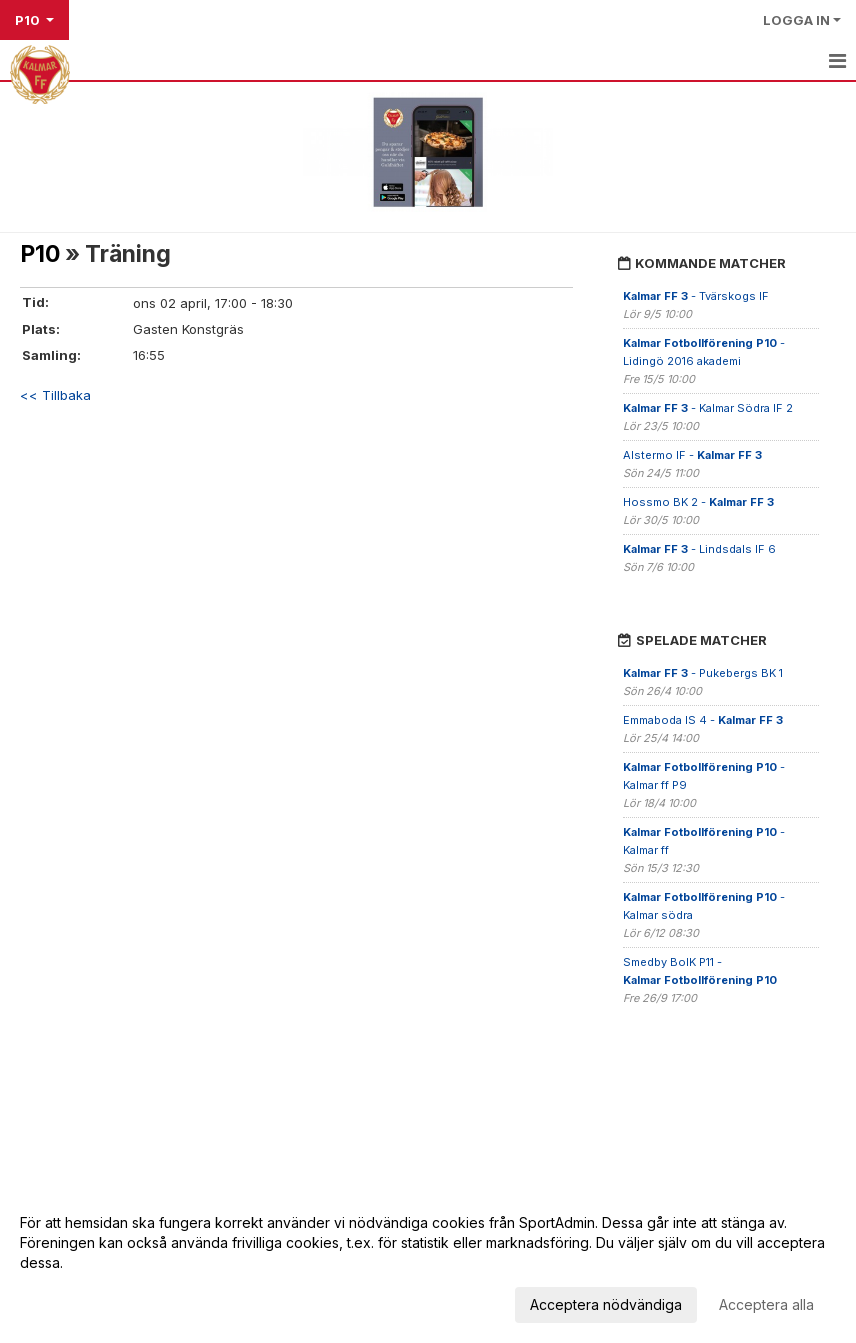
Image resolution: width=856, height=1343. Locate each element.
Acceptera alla (766, 1304)
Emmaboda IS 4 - (703, 720)
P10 (40, 254)
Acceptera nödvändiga (606, 1304)
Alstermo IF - (692, 455)
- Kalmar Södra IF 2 (708, 408)
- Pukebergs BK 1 (703, 673)
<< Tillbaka (55, 395)
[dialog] (428, 1263)
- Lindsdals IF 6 (699, 549)
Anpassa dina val (75, 1301)
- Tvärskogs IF (696, 296)
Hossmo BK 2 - (698, 502)
